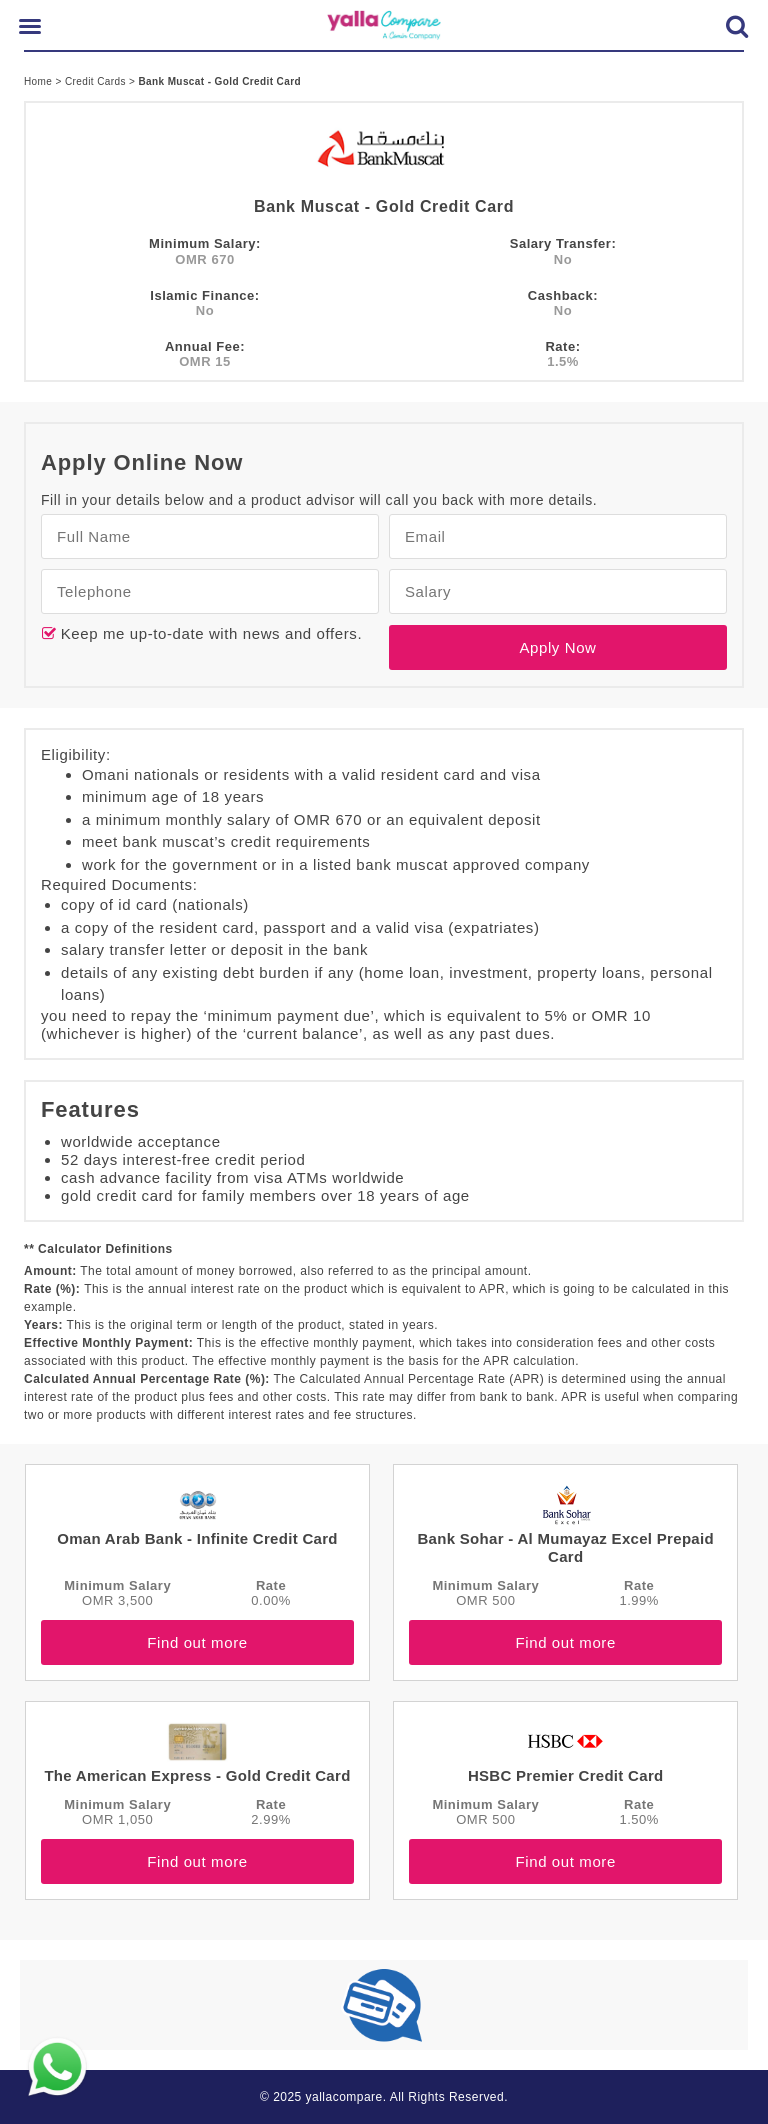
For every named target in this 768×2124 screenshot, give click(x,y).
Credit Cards (97, 81)
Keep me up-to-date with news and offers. (209, 633)
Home (39, 81)
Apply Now (557, 647)
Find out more (197, 1642)
